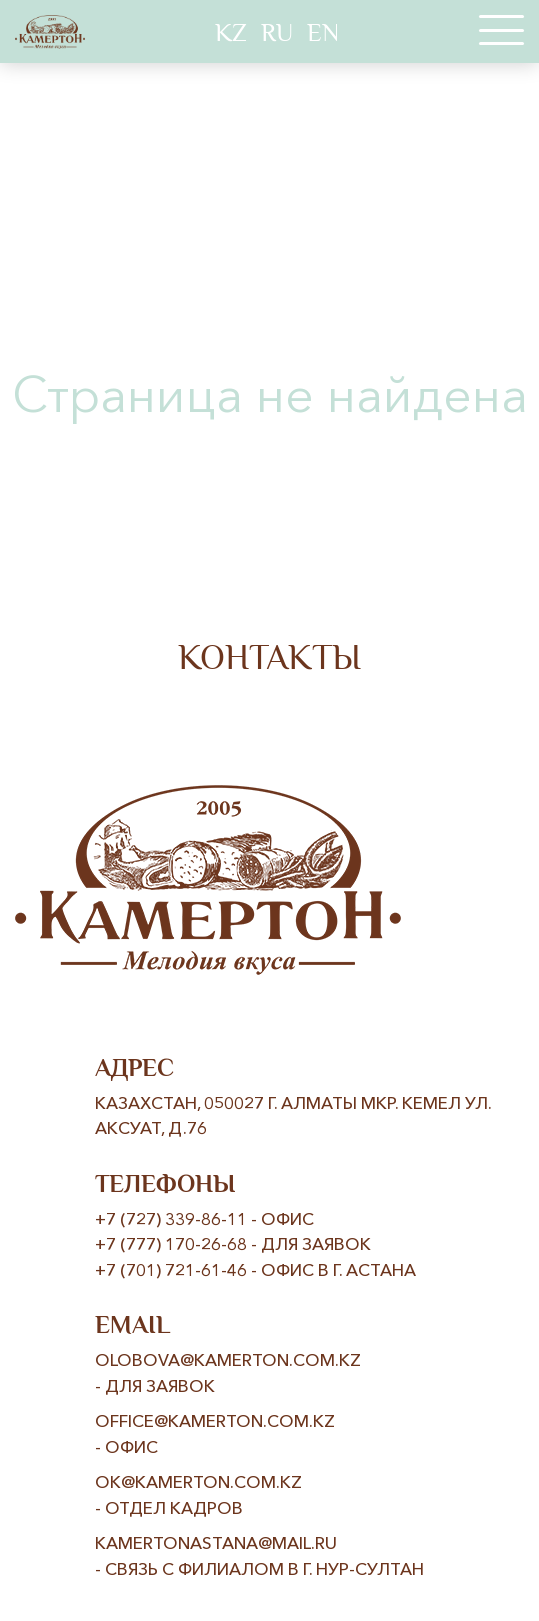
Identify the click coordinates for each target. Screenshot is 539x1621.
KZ (231, 33)
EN (323, 33)
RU (277, 33)
